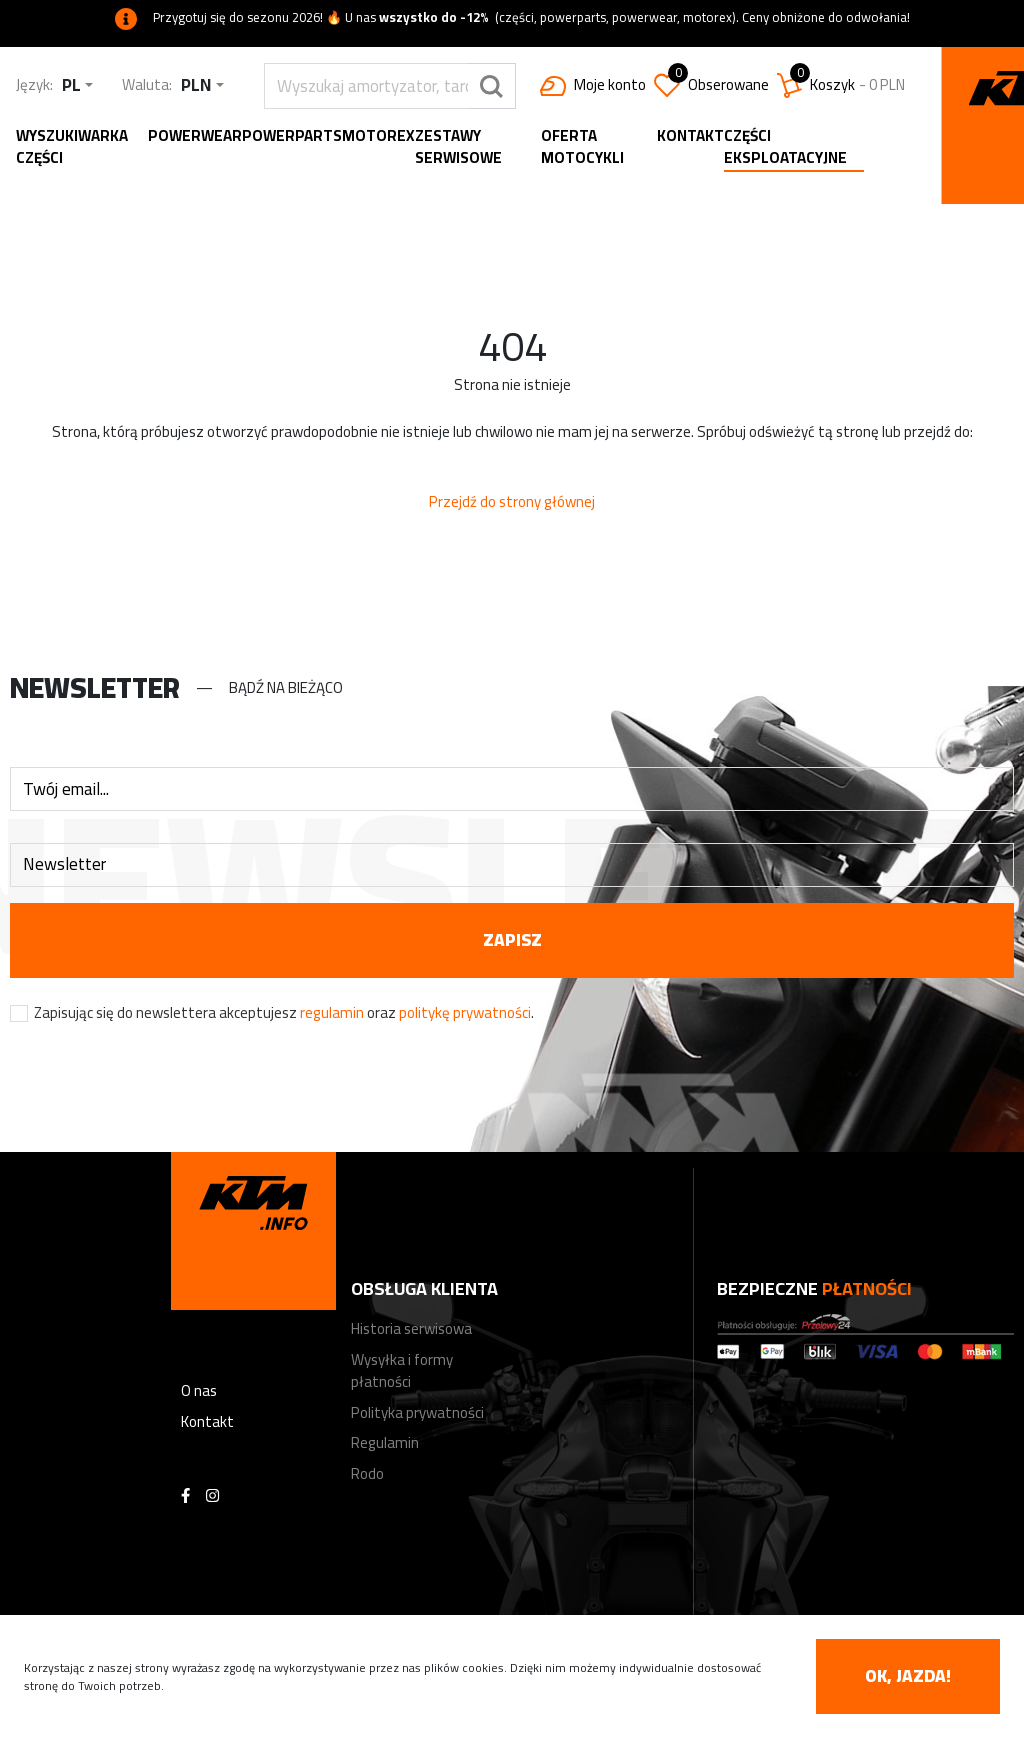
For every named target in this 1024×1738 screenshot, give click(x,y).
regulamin (332, 1012)
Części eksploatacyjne (785, 148)
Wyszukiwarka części (72, 147)
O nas (199, 1390)
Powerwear (195, 136)
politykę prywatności (465, 1012)
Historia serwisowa (411, 1328)
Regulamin (385, 1442)
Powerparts (292, 136)
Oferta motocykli (582, 147)
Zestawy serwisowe (458, 147)
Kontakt (690, 136)
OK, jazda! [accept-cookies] (908, 1676)
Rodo (367, 1473)
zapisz (512, 940)
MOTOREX (378, 136)
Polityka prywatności (417, 1412)
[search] (366, 86)
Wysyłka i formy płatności (402, 1371)
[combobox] (77, 85)
